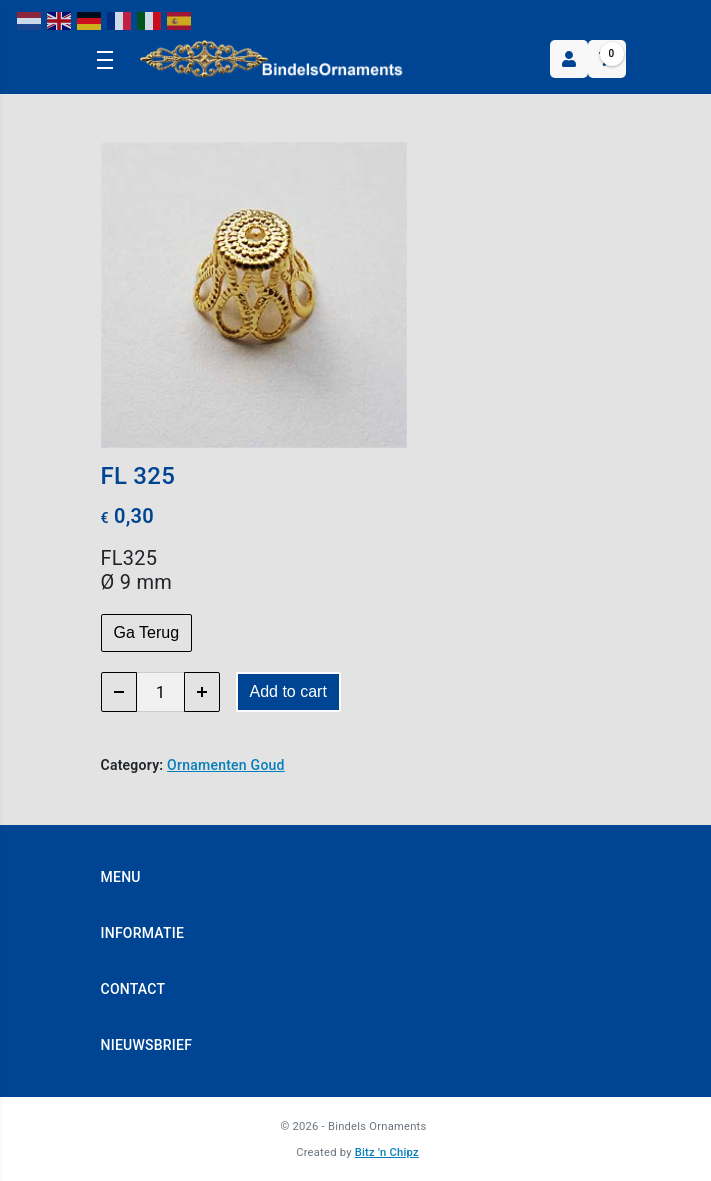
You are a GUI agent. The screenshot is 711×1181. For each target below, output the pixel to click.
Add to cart (288, 691)
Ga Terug (147, 632)
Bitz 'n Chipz (387, 1152)
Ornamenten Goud (226, 765)
